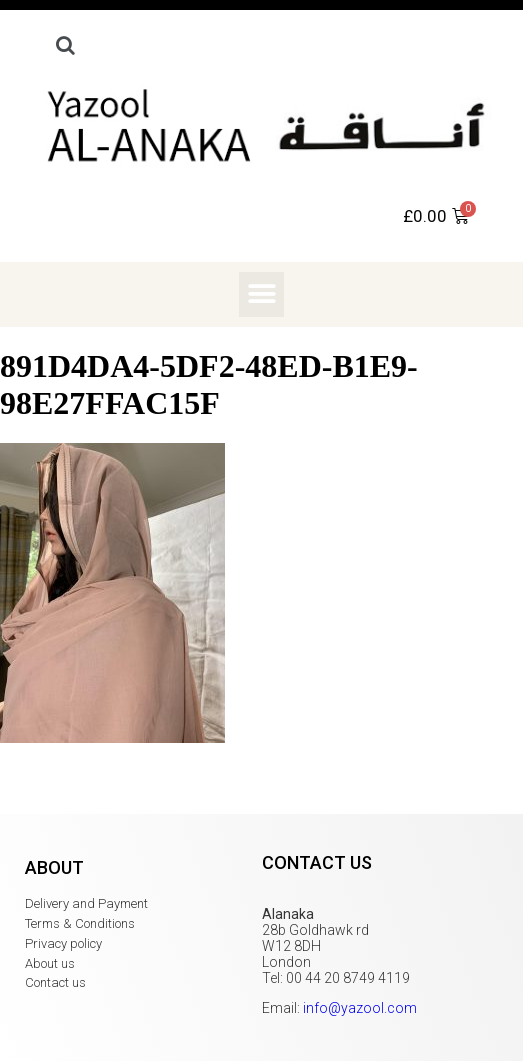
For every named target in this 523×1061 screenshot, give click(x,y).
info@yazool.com (360, 1008)
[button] (261, 294)
